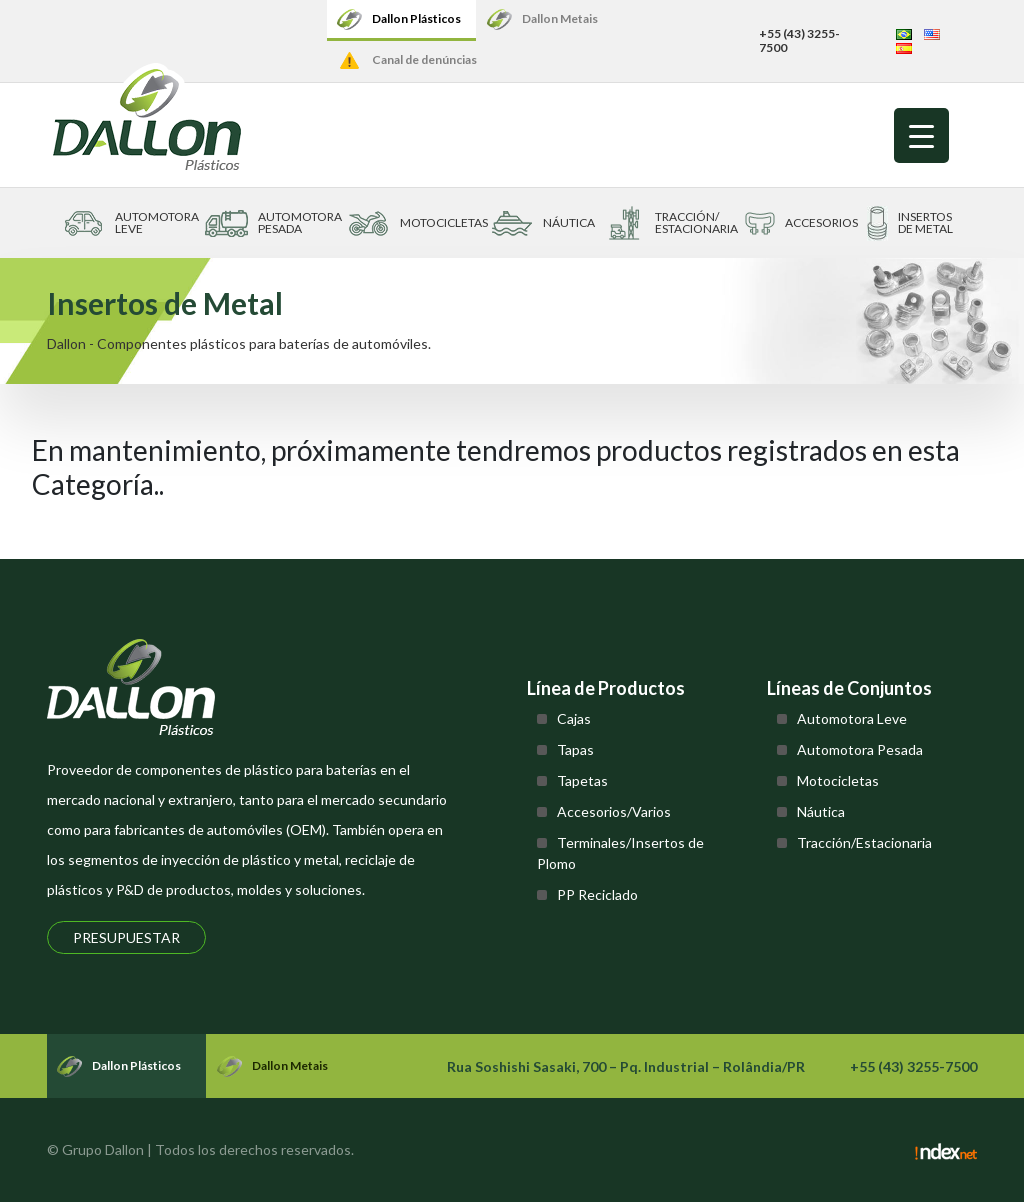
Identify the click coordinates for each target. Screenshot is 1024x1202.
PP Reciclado (597, 894)
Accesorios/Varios (614, 811)
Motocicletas (838, 780)
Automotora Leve (852, 718)
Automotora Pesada (860, 749)
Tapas (575, 749)
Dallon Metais (560, 18)
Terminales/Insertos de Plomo (620, 853)
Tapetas (582, 780)
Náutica (821, 811)
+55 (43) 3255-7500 (799, 40)
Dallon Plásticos (416, 18)
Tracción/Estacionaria (864, 842)
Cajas (574, 718)
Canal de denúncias (424, 59)
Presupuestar (126, 937)
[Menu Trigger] (921, 135)
